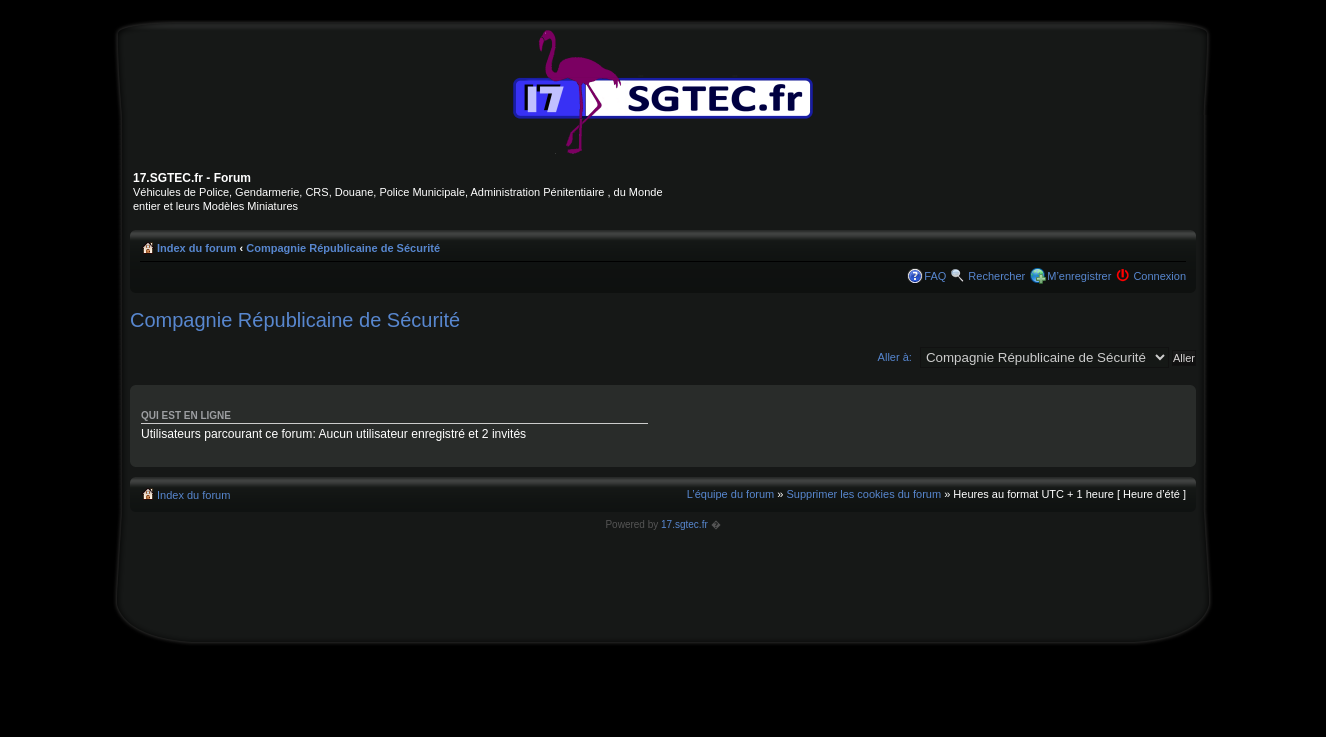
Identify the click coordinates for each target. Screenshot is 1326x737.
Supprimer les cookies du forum (863, 494)
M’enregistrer (1079, 276)
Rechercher (996, 276)
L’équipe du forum (730, 494)
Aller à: (895, 357)
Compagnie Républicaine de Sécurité (343, 248)
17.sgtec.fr (684, 524)
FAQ (935, 276)
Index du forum (196, 248)
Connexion (1159, 276)
